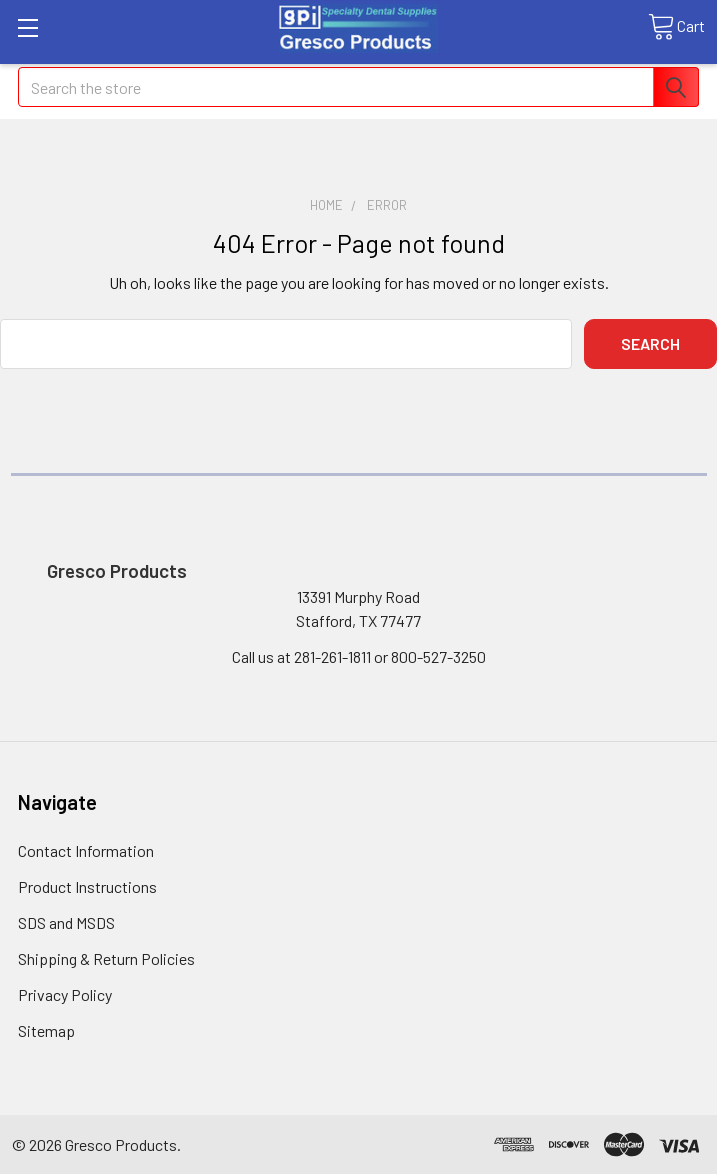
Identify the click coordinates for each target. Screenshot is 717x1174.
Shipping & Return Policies (106, 958)
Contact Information (86, 850)
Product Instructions (87, 886)
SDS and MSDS (66, 922)
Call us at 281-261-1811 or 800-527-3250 (359, 656)
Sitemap (46, 1030)
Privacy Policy (65, 994)
